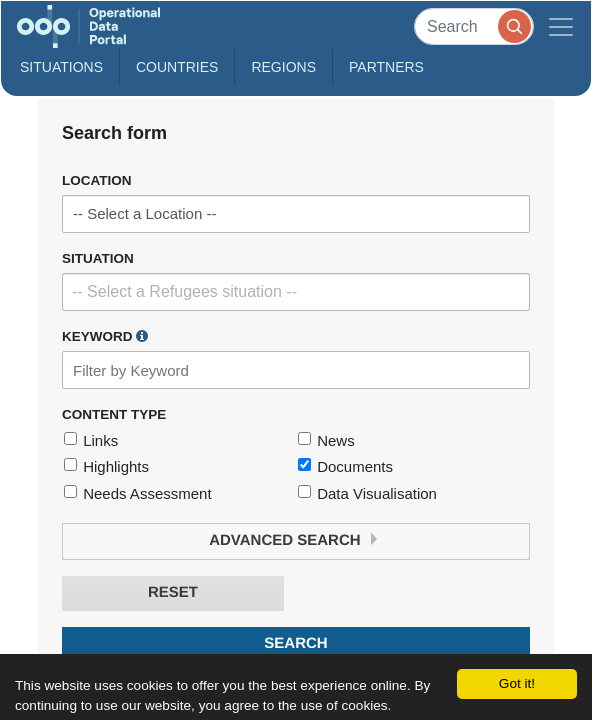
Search (295, 643)
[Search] (474, 26)
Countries (177, 67)
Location (97, 180)
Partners (386, 67)
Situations (61, 67)
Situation (98, 258)
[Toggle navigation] (561, 26)
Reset (173, 592)
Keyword (105, 336)
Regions (283, 67)
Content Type (114, 414)
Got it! (517, 683)
